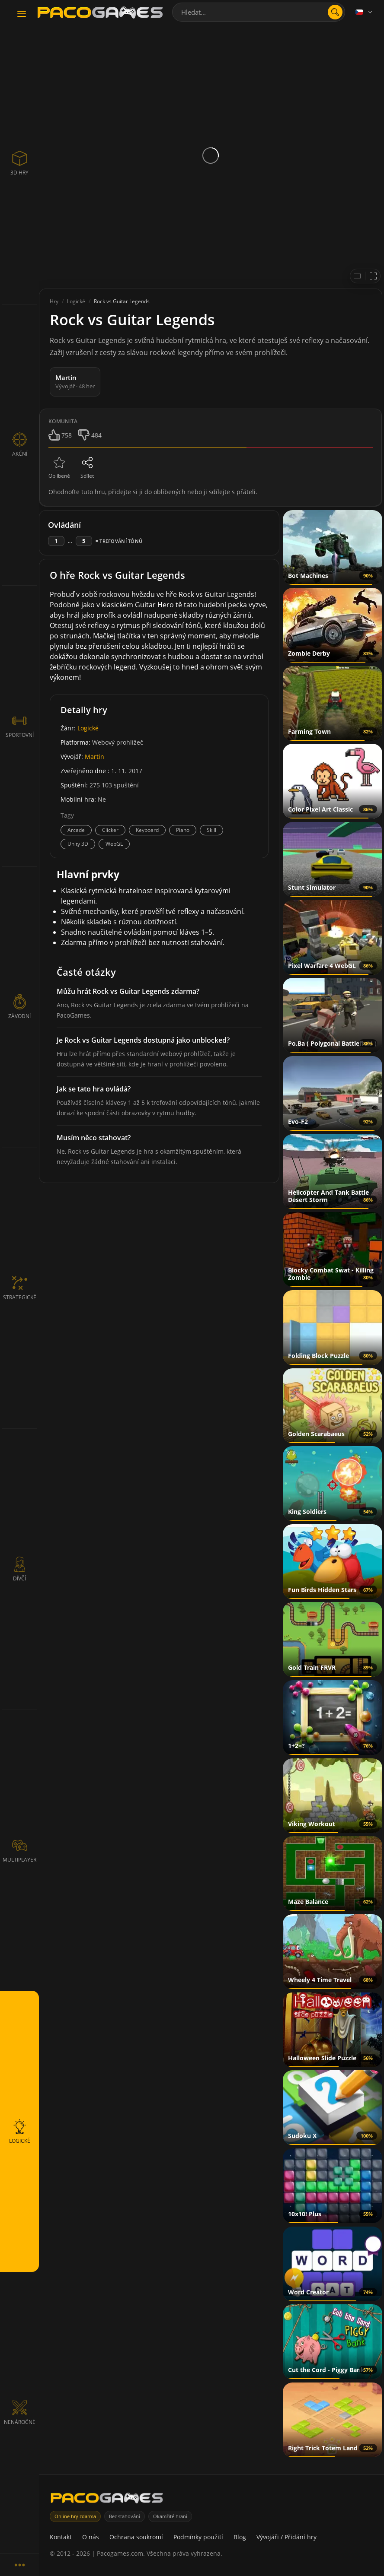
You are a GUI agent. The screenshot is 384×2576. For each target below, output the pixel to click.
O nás (90, 2537)
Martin (94, 756)
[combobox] (258, 12)
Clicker (110, 830)
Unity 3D (77, 843)
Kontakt (61, 2537)
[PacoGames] (107, 2499)
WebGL (114, 843)
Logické (88, 728)
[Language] (364, 12)
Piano (182, 830)
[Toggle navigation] (21, 14)
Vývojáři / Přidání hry (286, 2537)
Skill (211, 830)
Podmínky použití (198, 2537)
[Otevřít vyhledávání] (335, 12)
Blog (240, 2537)
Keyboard (147, 830)
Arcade (76, 830)
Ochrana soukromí (136, 2537)
